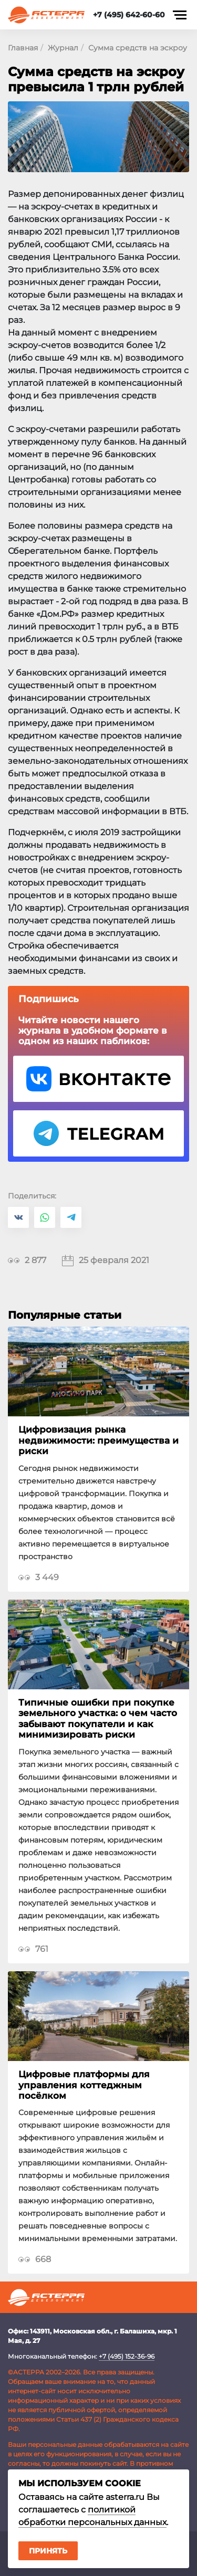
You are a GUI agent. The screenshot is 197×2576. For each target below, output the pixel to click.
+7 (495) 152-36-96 (126, 2356)
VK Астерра (98, 1079)
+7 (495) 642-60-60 (129, 14)
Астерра (46, 15)
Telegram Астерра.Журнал (98, 1133)
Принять (48, 2551)
